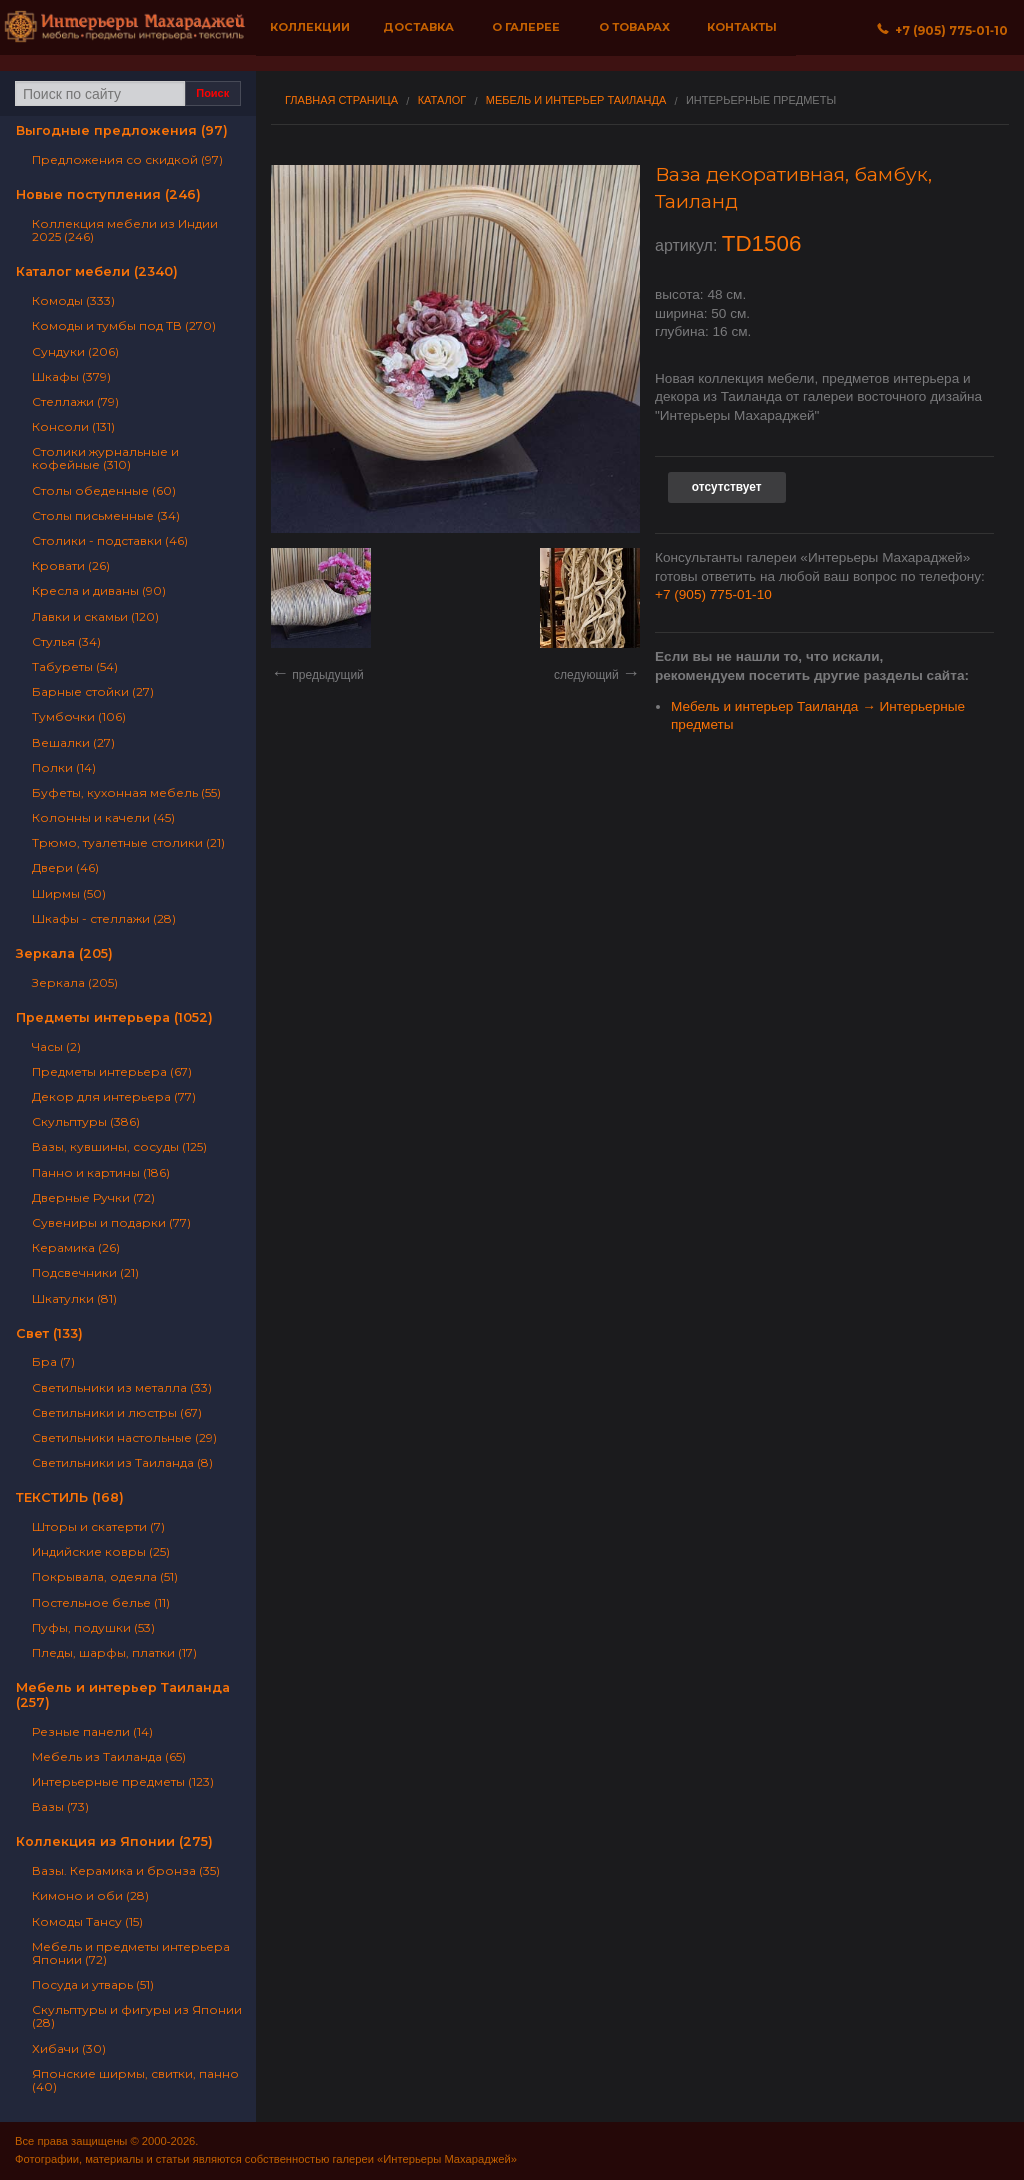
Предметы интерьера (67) (112, 1071)
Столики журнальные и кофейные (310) (105, 458)
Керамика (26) (76, 1247)
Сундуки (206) (75, 351)
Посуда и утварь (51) (93, 1984)
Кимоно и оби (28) (90, 1895)
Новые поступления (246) (108, 194)
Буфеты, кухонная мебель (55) (126, 792)
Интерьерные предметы (761, 100)
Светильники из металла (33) (122, 1387)
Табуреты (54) (75, 666)
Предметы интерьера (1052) (114, 1017)
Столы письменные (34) (106, 515)
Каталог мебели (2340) (97, 271)
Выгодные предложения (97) (122, 130)
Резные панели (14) (92, 1731)
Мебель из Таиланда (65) (109, 1756)
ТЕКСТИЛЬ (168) (70, 1497)
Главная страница (341, 100)
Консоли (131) (73, 426)
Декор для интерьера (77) (114, 1096)
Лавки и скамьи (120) (95, 616)
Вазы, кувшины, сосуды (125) (119, 1146)
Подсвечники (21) (85, 1272)
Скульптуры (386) (86, 1121)
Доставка (418, 27)
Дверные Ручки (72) (93, 1197)
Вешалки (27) (73, 742)
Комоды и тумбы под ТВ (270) (124, 325)
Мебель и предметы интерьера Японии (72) (131, 1953)
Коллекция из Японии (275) (114, 1841)
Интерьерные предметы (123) (123, 1781)
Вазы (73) (60, 1806)
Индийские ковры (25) (101, 1551)
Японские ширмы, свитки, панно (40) (135, 2080)
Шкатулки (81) (74, 1298)
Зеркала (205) (64, 953)
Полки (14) (64, 767)
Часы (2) (56, 1046)
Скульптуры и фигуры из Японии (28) (137, 2016)
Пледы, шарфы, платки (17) (114, 1652)
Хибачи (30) (69, 2048)
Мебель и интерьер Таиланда (576, 100)
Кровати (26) (71, 565)
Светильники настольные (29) (124, 1437)
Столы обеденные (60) (104, 490)
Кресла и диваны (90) (99, 590)
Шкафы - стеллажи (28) (104, 918)
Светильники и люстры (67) (117, 1412)
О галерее (526, 27)
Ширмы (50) (69, 893)
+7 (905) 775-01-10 (713, 594)
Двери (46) (65, 867)
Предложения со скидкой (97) (127, 159)
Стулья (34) (66, 641)
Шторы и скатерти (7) (98, 1526)
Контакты (742, 27)
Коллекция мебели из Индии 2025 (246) (125, 230)
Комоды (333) (73, 300)
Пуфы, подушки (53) (93, 1627)
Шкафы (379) (71, 376)
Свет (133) (49, 1333)
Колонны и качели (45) (103, 817)
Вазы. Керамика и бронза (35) (126, 1870)
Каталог (442, 100)
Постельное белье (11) (101, 1602)
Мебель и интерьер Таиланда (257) (123, 1695)
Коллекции (310, 27)
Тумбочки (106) (79, 716)
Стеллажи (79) (75, 401)
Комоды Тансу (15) (87, 1921)
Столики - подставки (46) (110, 540)
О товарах (634, 27)
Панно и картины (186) (101, 1172)
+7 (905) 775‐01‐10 (942, 30)
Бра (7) (53, 1361)
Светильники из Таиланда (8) (122, 1462)
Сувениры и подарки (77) (111, 1222)
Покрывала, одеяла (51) (105, 1576)
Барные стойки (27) (93, 691)
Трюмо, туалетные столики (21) (128, 842)
